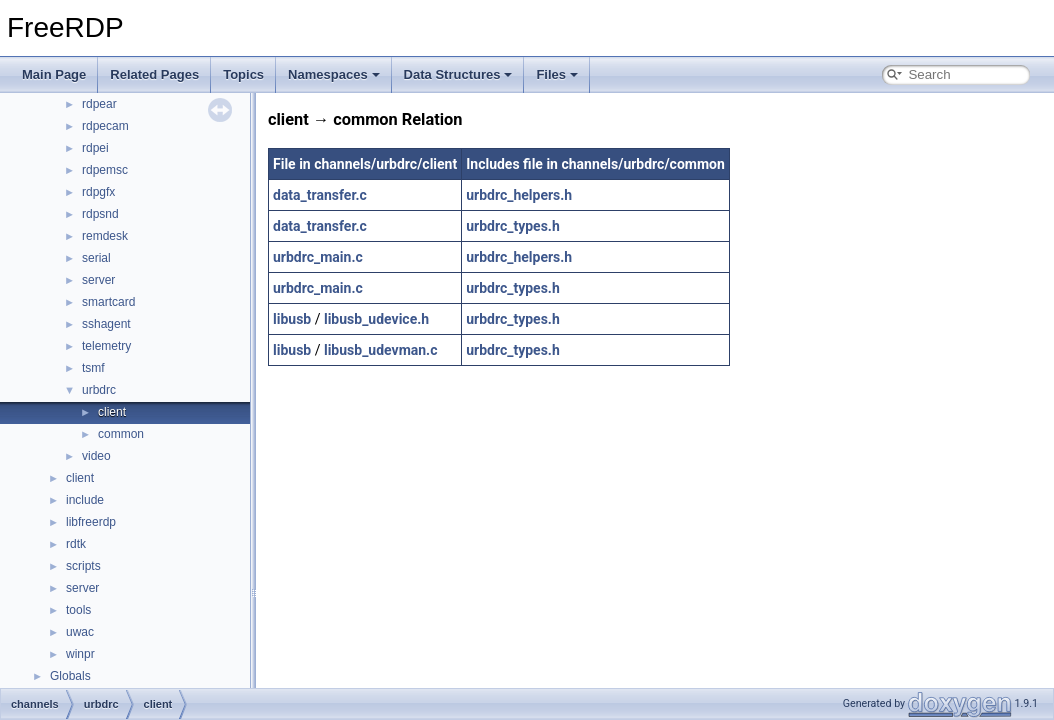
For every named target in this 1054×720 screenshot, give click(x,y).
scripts (83, 566)
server (98, 280)
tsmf (93, 368)
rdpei (95, 148)
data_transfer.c (320, 195)
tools (78, 610)
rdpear (99, 104)
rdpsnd (100, 214)
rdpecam (105, 126)
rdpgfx (98, 192)
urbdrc (99, 390)
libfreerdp (91, 522)
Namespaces (334, 74)
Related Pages (154, 74)
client (112, 412)
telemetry (106, 346)
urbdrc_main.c (318, 257)
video (96, 456)
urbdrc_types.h (513, 226)
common (121, 434)
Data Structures (458, 74)
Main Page (54, 74)
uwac (80, 632)
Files (557, 74)
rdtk (76, 544)
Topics (243, 74)
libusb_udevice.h (376, 319)
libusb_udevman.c (381, 350)
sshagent (106, 324)
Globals (70, 676)
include (85, 500)
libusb (292, 319)
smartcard (108, 302)
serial (96, 258)
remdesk (105, 236)
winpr (80, 654)
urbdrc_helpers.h (519, 195)
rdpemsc (105, 170)
